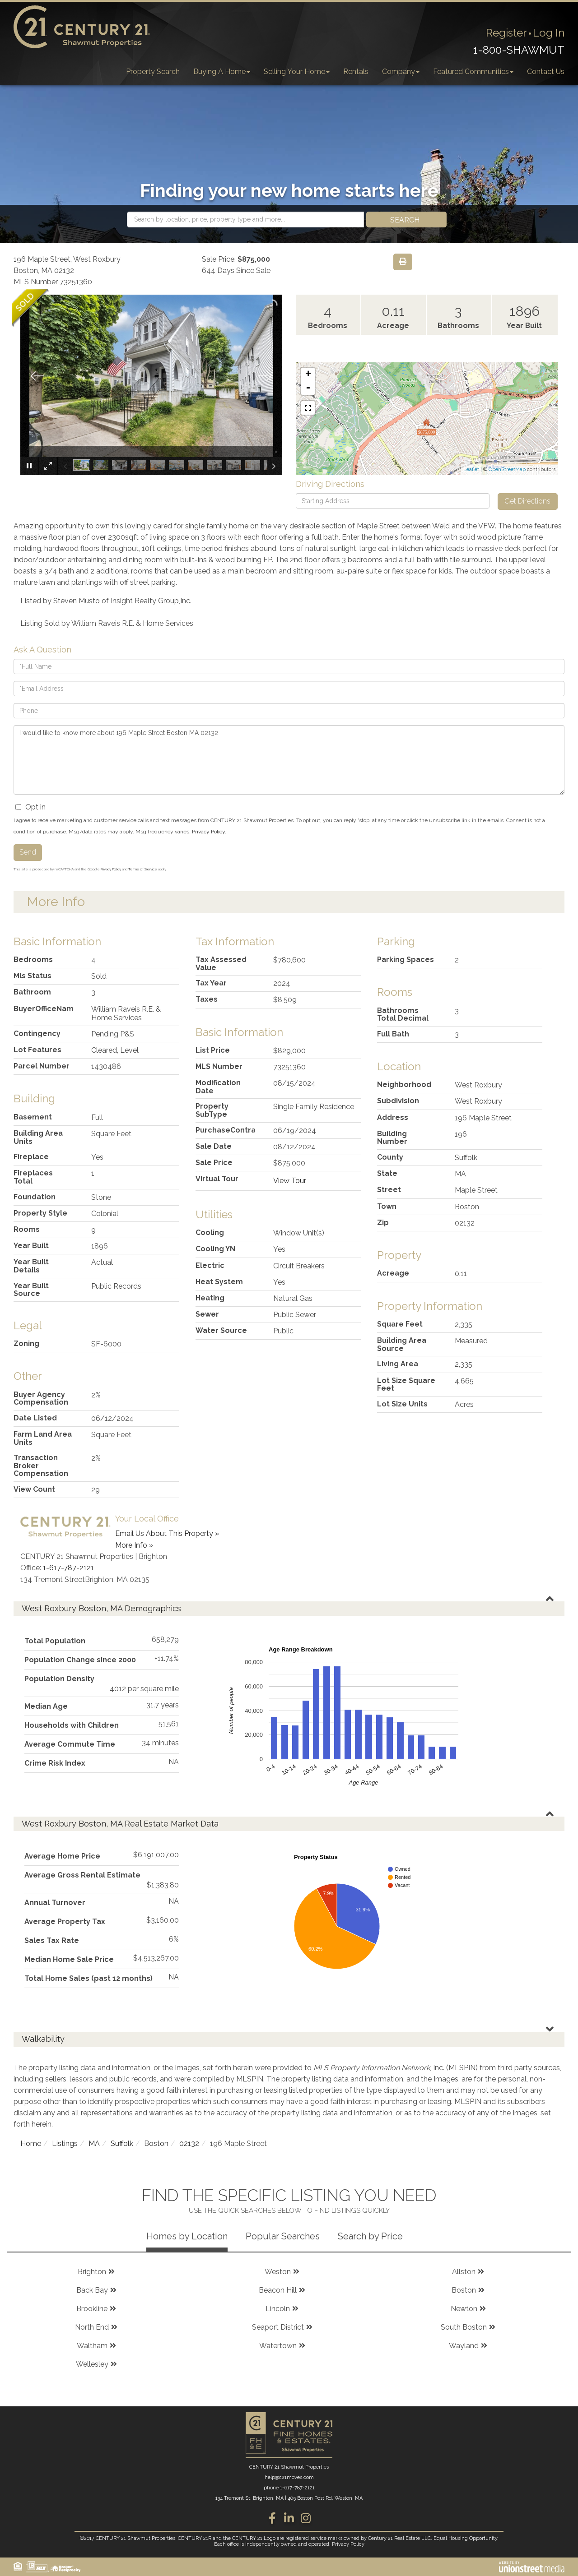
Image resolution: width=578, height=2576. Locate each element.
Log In (548, 32)
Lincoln (278, 2308)
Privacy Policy (208, 831)
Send (27, 852)
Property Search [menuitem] (153, 71)
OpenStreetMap (507, 469)
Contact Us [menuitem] (545, 71)
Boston (156, 2143)
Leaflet (471, 469)
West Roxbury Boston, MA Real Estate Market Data (120, 1823)
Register (506, 32)
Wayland (464, 2345)
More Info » (134, 1545)
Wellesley (92, 2364)
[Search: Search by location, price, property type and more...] (245, 219)
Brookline (91, 2308)
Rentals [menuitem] (355, 71)
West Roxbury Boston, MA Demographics (101, 1608)
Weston (278, 2271)
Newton (464, 2308)
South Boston (464, 2327)
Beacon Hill (278, 2290)
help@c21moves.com (289, 2477)
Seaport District (278, 2327)
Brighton (92, 2271)
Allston (463, 2271)
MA (94, 2143)
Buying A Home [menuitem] (221, 71)
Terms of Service (142, 869)
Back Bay (92, 2290)
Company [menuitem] (401, 71)
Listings (65, 2143)
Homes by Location (187, 2236)
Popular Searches (283, 2236)
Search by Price (370, 2236)
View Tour (289, 1180)
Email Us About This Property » (167, 1533)
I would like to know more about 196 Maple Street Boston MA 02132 (289, 760)
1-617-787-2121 (68, 1567)
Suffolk (122, 2143)
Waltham (92, 2345)
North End (92, 2327)
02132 (189, 2143)
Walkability (43, 2039)
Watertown (278, 2345)
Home (30, 2143)
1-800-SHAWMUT (518, 49)
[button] (406, 219)
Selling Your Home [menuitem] (297, 71)
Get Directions (527, 501)
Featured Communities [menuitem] (473, 71)
